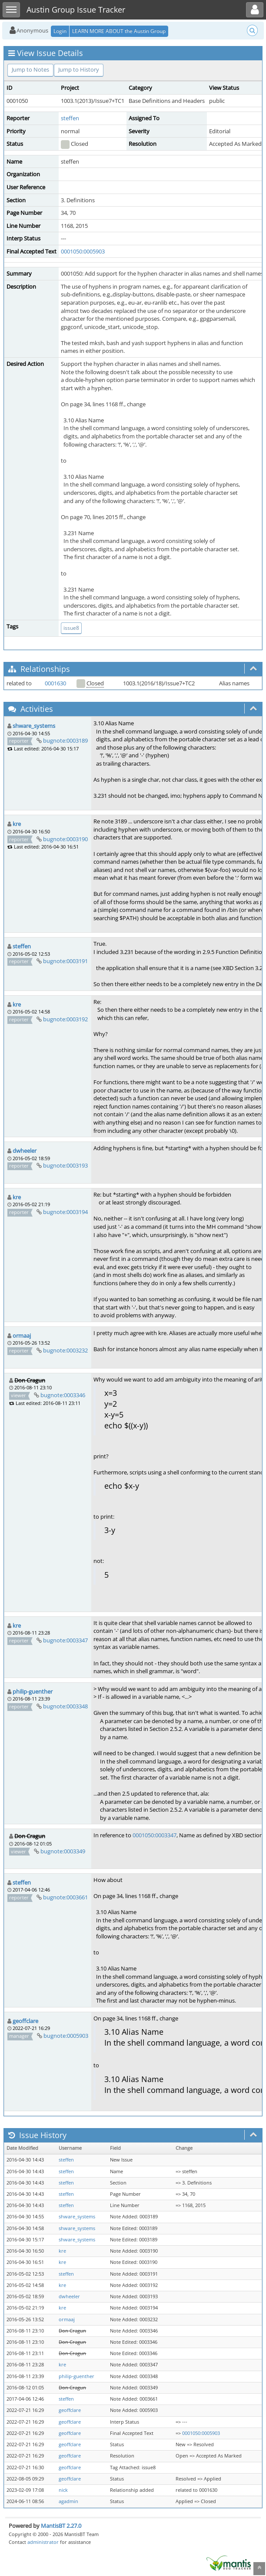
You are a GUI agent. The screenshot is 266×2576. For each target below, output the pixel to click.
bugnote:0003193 (65, 1165)
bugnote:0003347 (65, 1640)
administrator (43, 2542)
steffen (70, 118)
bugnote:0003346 (62, 1395)
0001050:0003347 (154, 1835)
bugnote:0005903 (65, 2036)
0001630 (55, 683)
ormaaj (22, 1335)
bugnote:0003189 (65, 740)
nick (63, 2490)
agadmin (68, 2501)
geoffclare (25, 2021)
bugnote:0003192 (65, 1019)
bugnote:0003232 (65, 1350)
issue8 (71, 628)
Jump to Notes (30, 69)
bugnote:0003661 (65, 1897)
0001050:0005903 (83, 251)
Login (59, 31)
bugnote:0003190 (65, 839)
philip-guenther (33, 1691)
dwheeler (25, 1151)
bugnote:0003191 (65, 961)
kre (17, 824)
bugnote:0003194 (65, 1212)
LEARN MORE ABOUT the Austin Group (119, 31)
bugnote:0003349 (62, 1851)
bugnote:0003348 (65, 1706)
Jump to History (78, 69)
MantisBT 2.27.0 (61, 2526)
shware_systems (34, 726)
